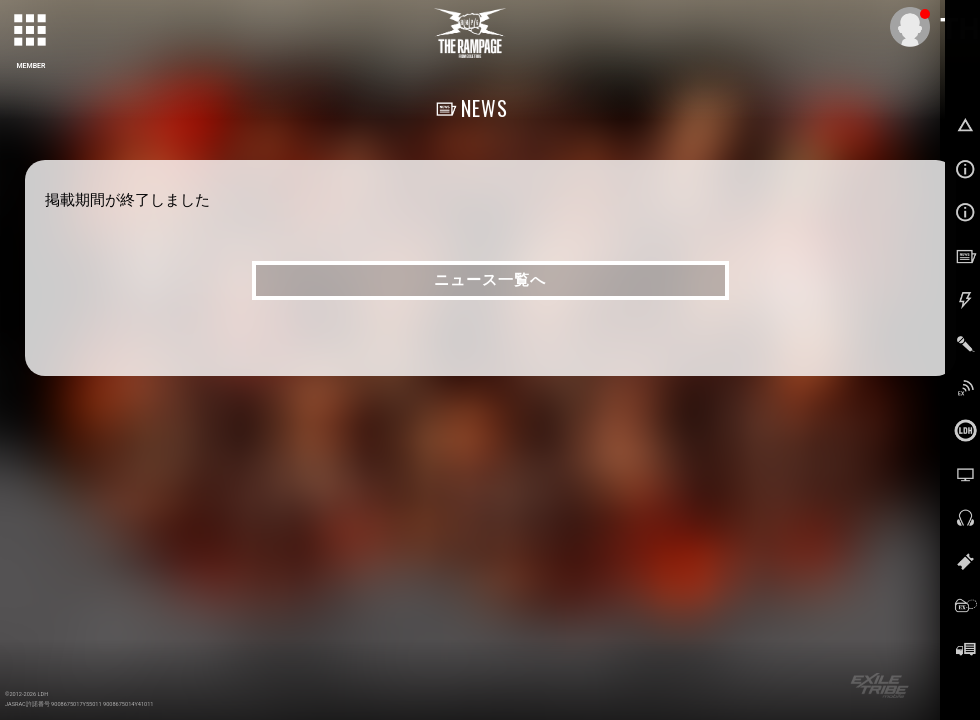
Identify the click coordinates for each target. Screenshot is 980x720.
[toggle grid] (31, 31)
